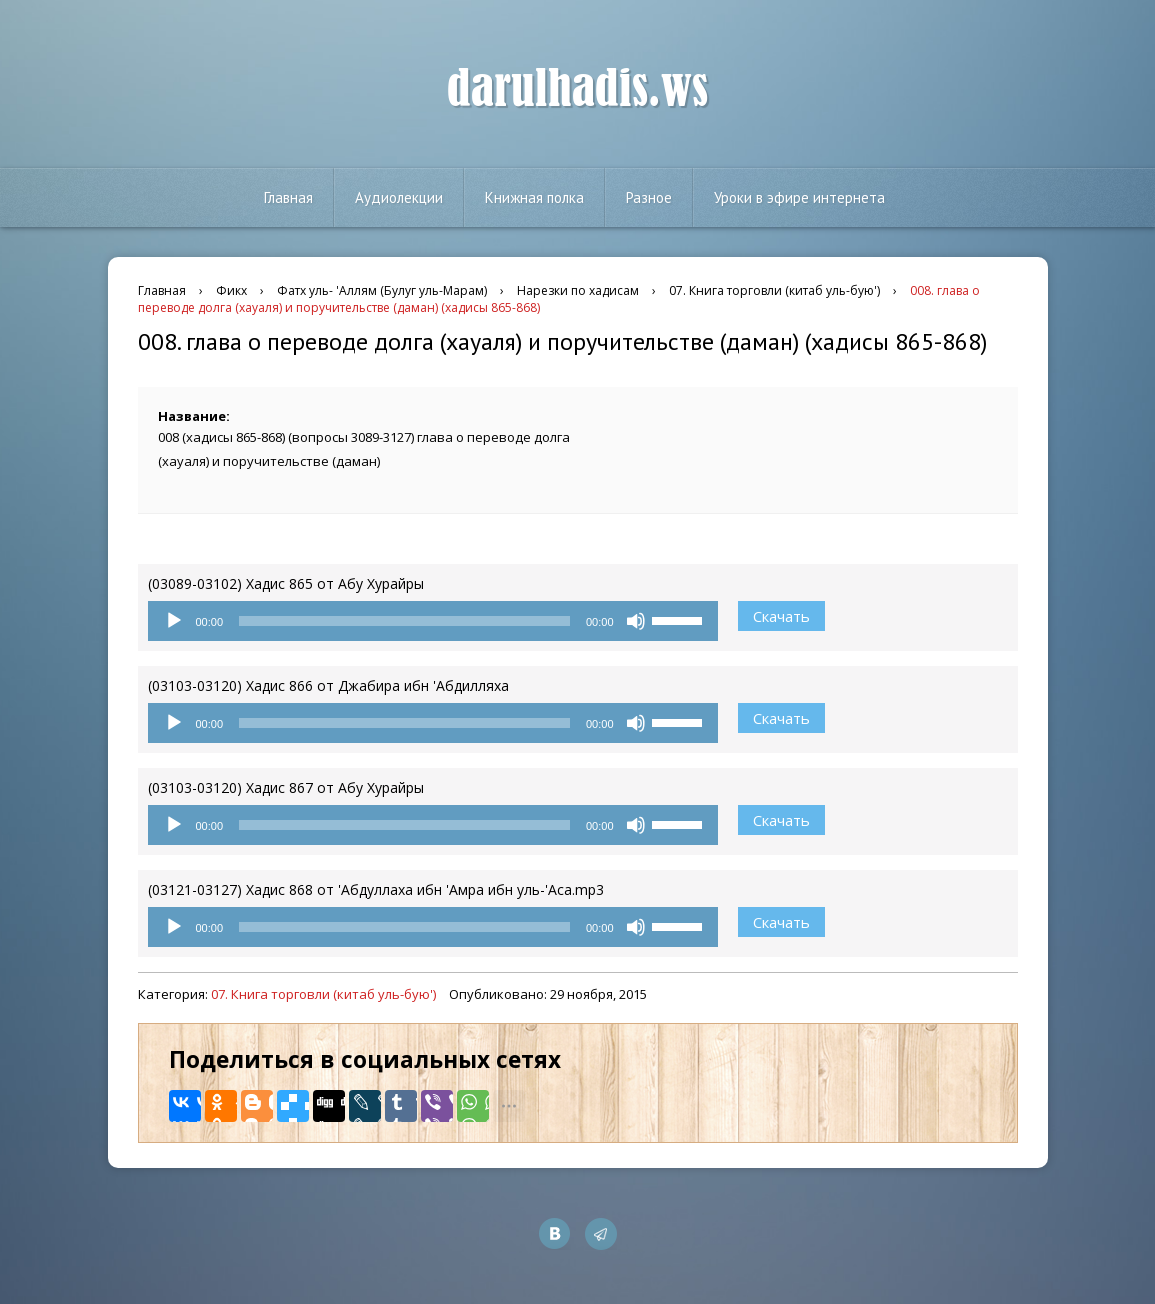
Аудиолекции (399, 197)
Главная (288, 197)
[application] (433, 621)
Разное (649, 197)
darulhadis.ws (577, 89)
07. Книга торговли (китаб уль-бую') (323, 994)
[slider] (404, 621)
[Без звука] (636, 621)
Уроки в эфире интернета (799, 197)
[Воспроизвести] (174, 621)
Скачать (781, 616)
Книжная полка (534, 197)
